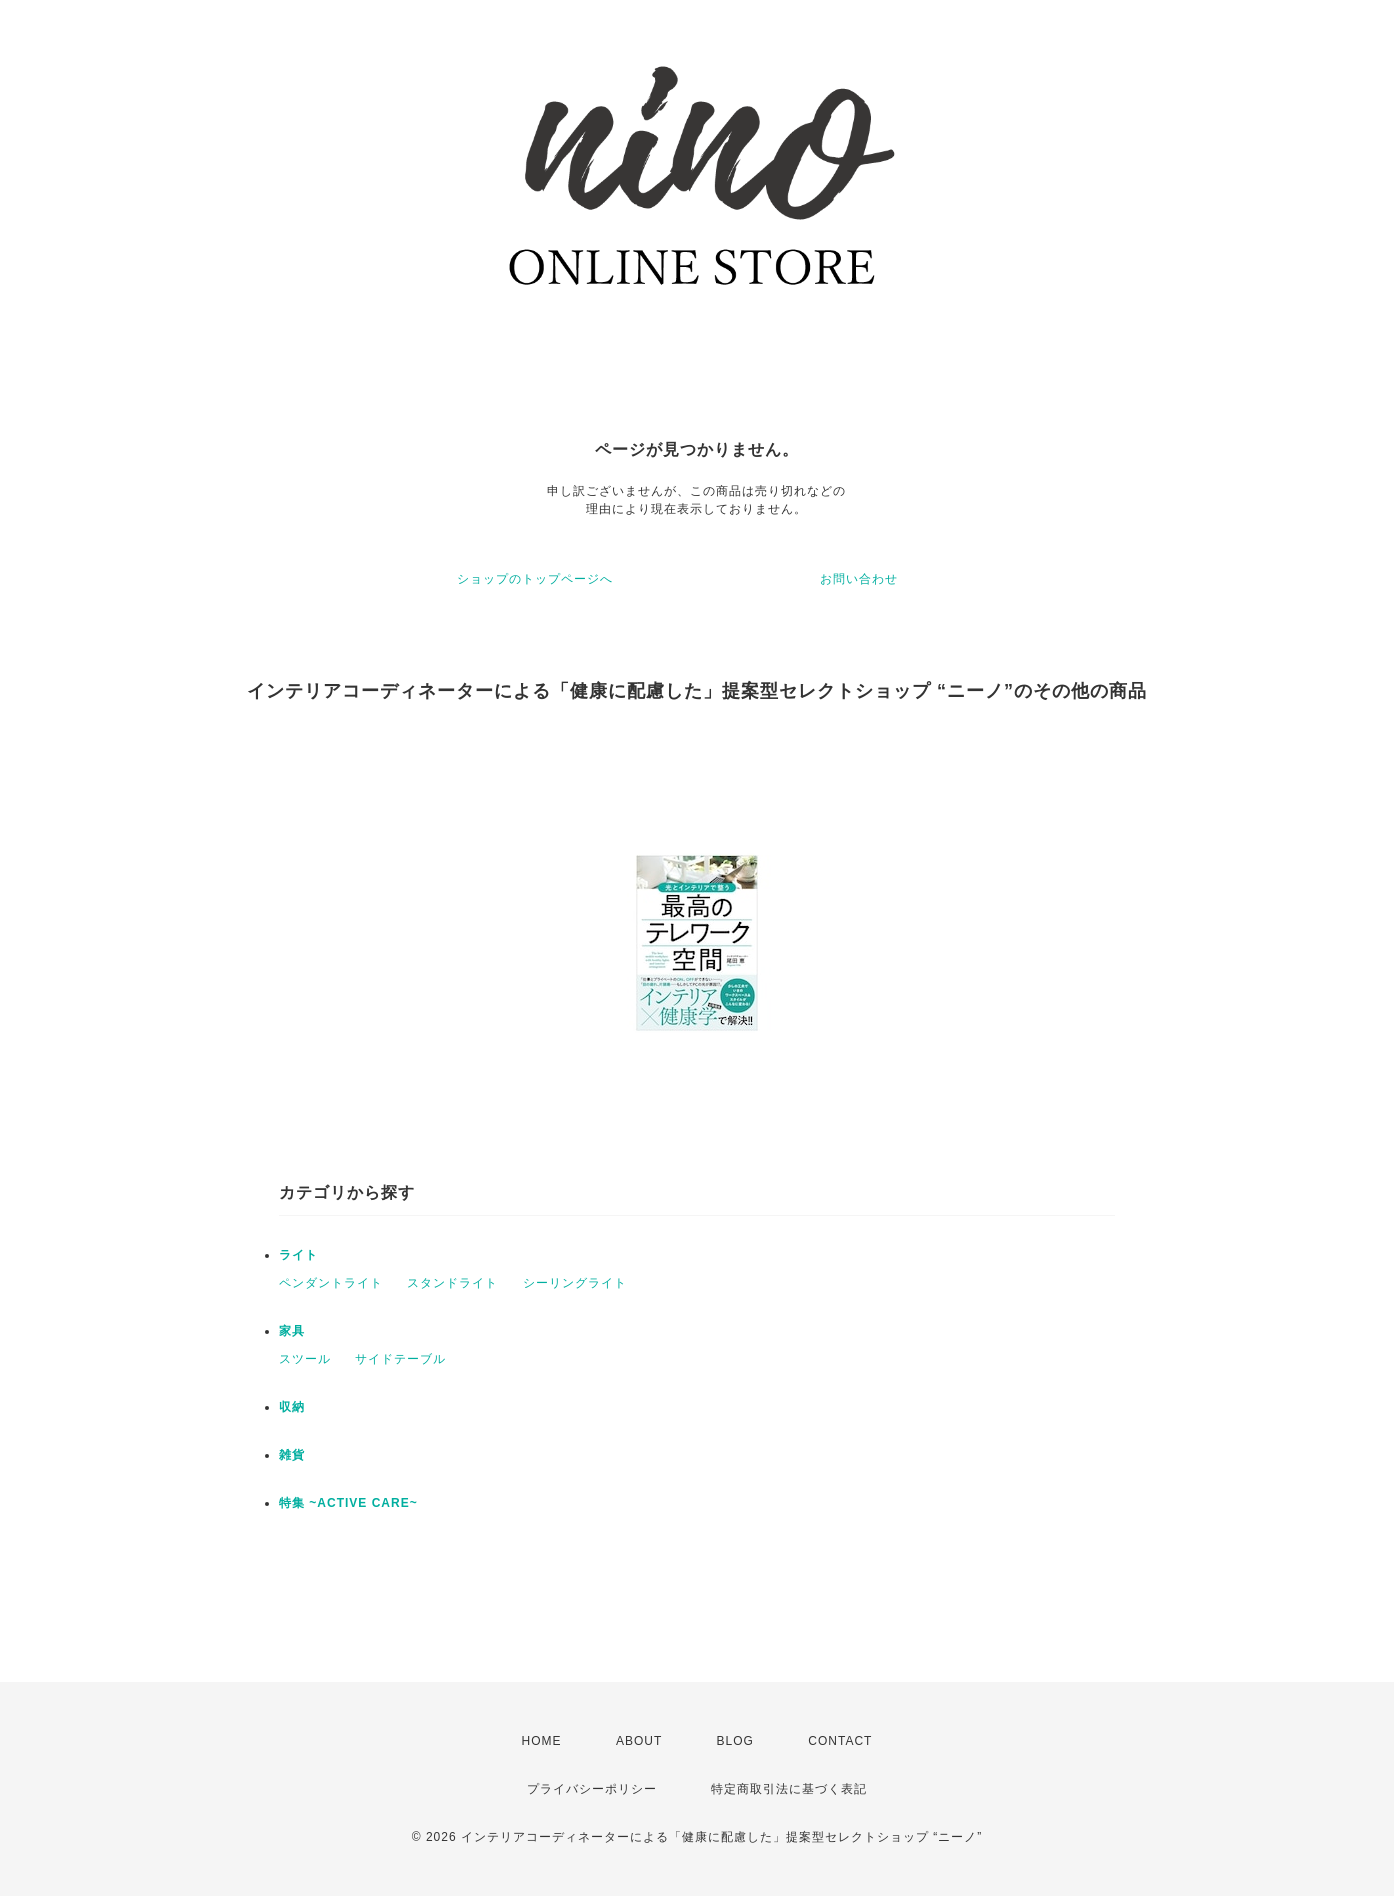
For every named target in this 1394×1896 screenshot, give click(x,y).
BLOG (735, 1741)
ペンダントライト (331, 1283)
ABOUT (639, 1741)
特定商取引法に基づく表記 (789, 1789)
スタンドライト (452, 1283)
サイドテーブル (400, 1359)
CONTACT (840, 1741)
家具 (292, 1331)
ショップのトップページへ (535, 579)
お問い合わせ (859, 579)
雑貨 (292, 1455)
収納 (292, 1407)
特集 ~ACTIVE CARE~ (348, 1503)
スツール (305, 1359)
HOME (542, 1741)
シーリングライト (575, 1283)
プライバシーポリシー (592, 1789)
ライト (298, 1255)
